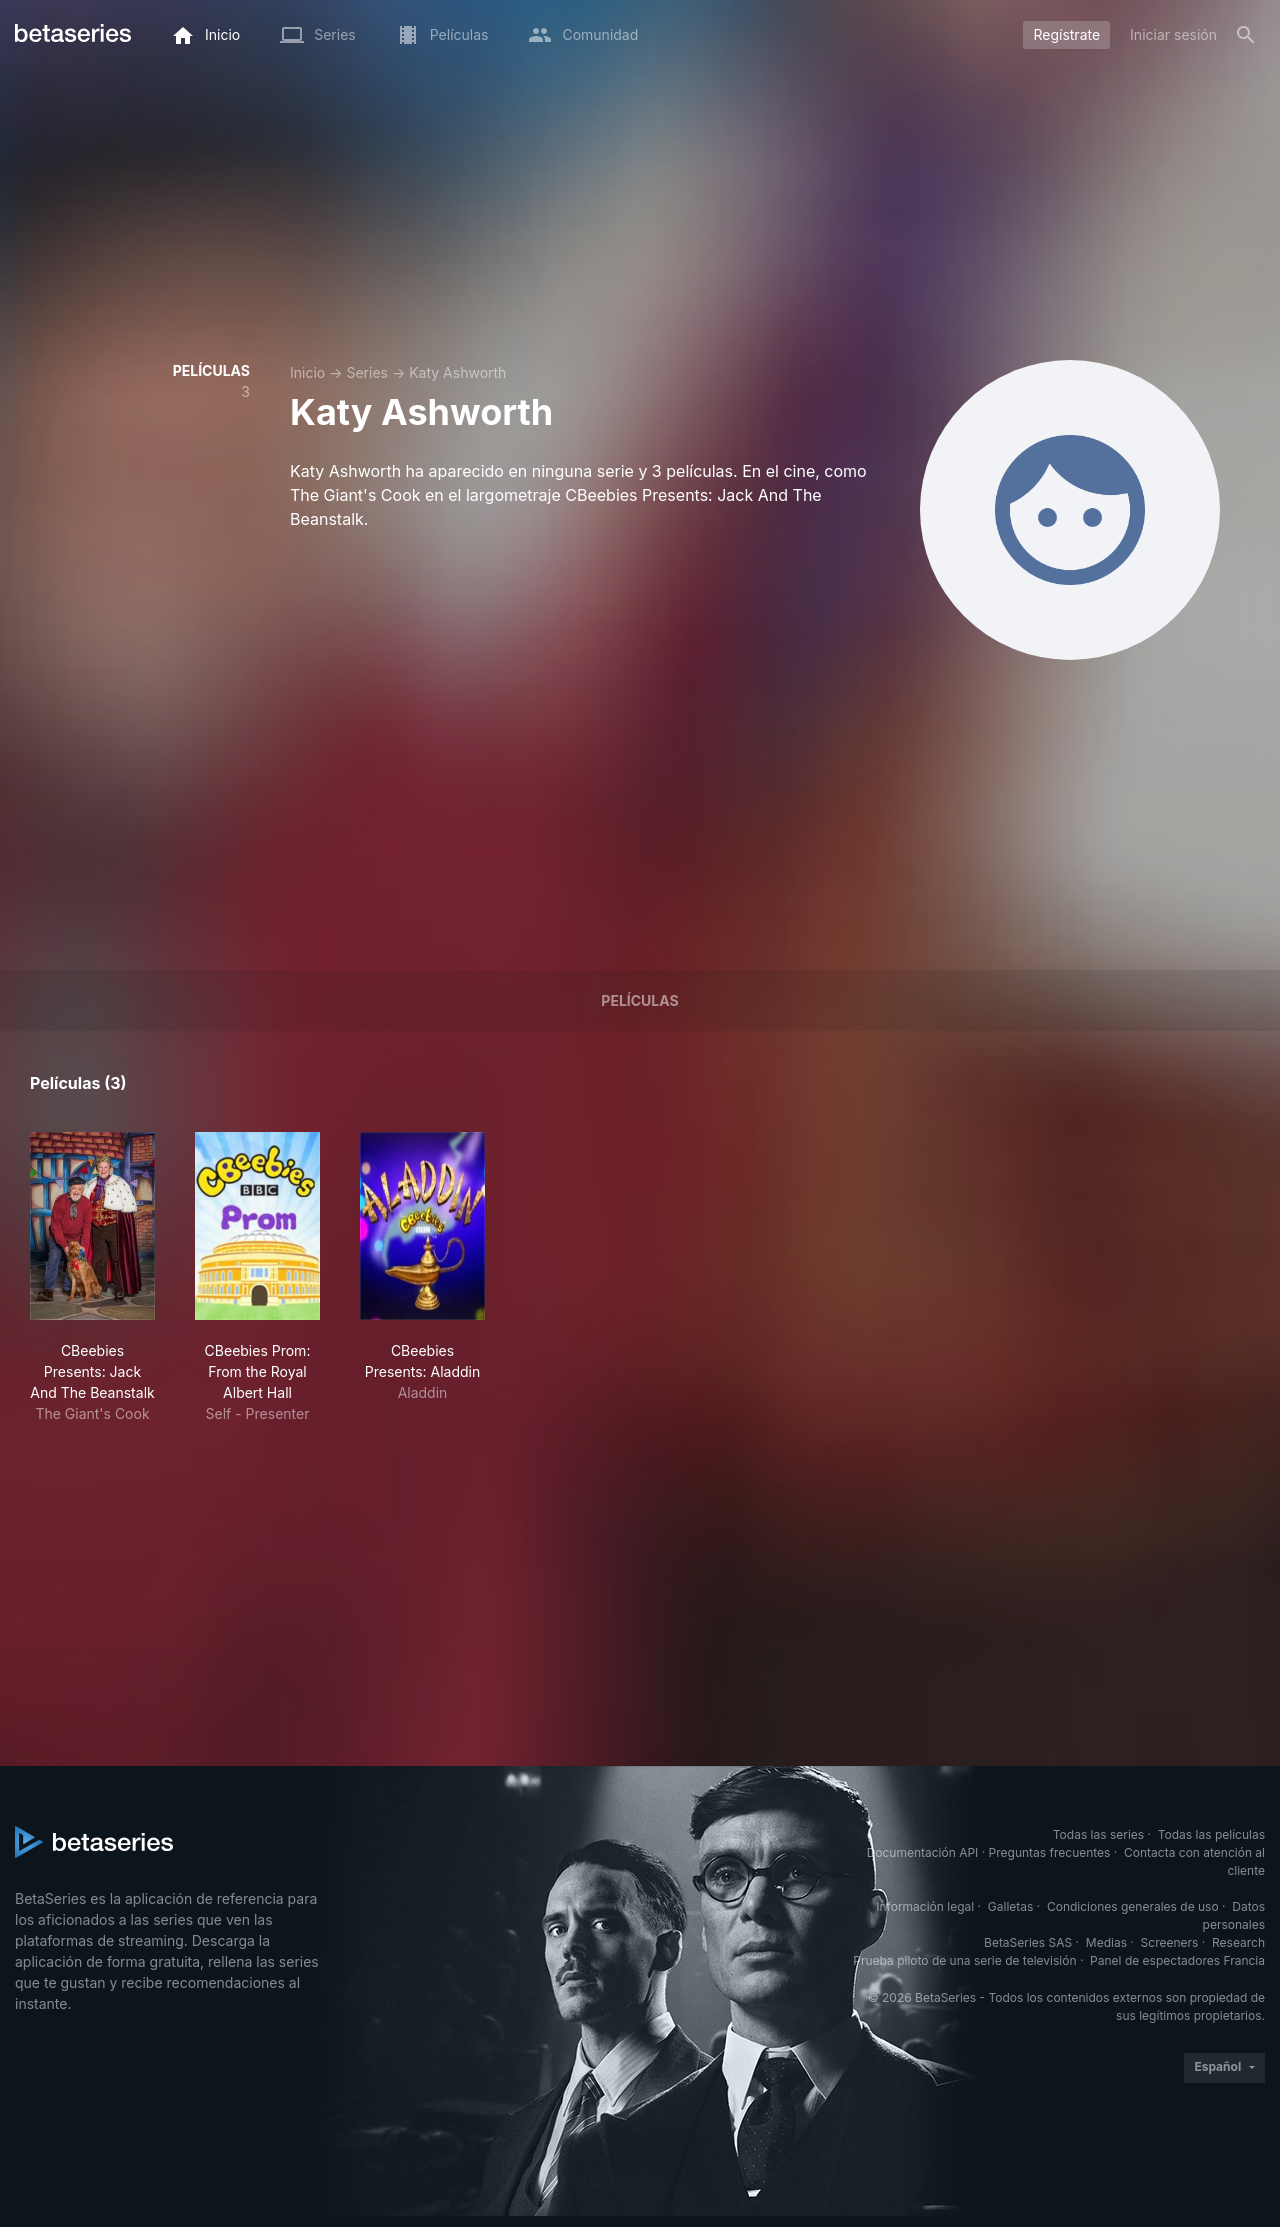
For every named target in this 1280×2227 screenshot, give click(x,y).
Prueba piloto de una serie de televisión (964, 1960)
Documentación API (923, 1852)
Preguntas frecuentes (1050, 1852)
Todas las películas (1211, 1834)
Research (1238, 1942)
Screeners (1170, 1942)
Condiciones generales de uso (1133, 1906)
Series (367, 372)
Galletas (1011, 1906)
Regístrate (1066, 34)
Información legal (925, 1906)
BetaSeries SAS (1028, 1942)
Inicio (307, 372)
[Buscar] (1246, 35)
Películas (639, 1000)
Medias (1106, 1942)
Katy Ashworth (457, 372)
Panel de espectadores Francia (1177, 1960)
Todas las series (1098, 1834)
